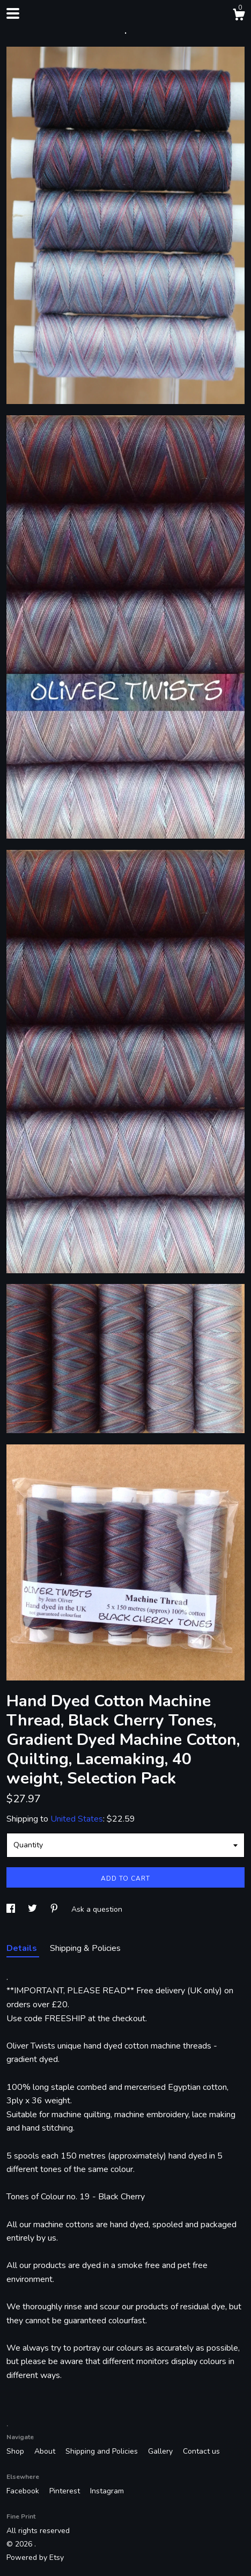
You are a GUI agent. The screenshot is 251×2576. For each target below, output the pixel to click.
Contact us (201, 2451)
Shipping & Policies (85, 1948)
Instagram (107, 2491)
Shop (16, 2451)
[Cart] (239, 16)
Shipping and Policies (102, 2451)
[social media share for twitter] (33, 1909)
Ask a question (96, 1909)
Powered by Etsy (35, 2557)
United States (76, 1819)
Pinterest (65, 2491)
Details (22, 1948)
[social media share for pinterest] (55, 1909)
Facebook (23, 2491)
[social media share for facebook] (11, 1909)
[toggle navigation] (12, 13)
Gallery (161, 2451)
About (45, 2451)
